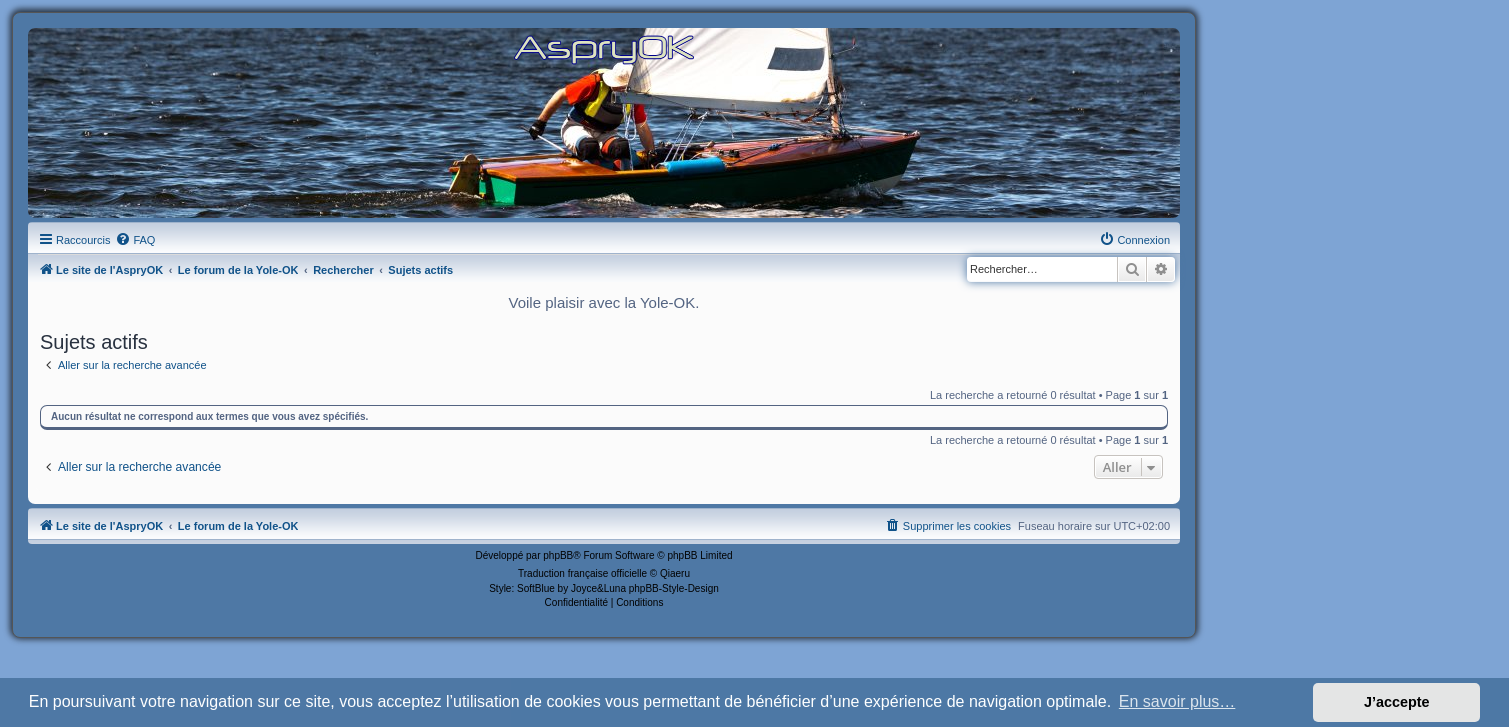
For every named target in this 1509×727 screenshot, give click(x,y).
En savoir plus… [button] (1177, 701)
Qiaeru (675, 573)
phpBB (558, 555)
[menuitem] (135, 240)
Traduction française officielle (582, 573)
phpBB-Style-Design (674, 588)
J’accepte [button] (1397, 702)
